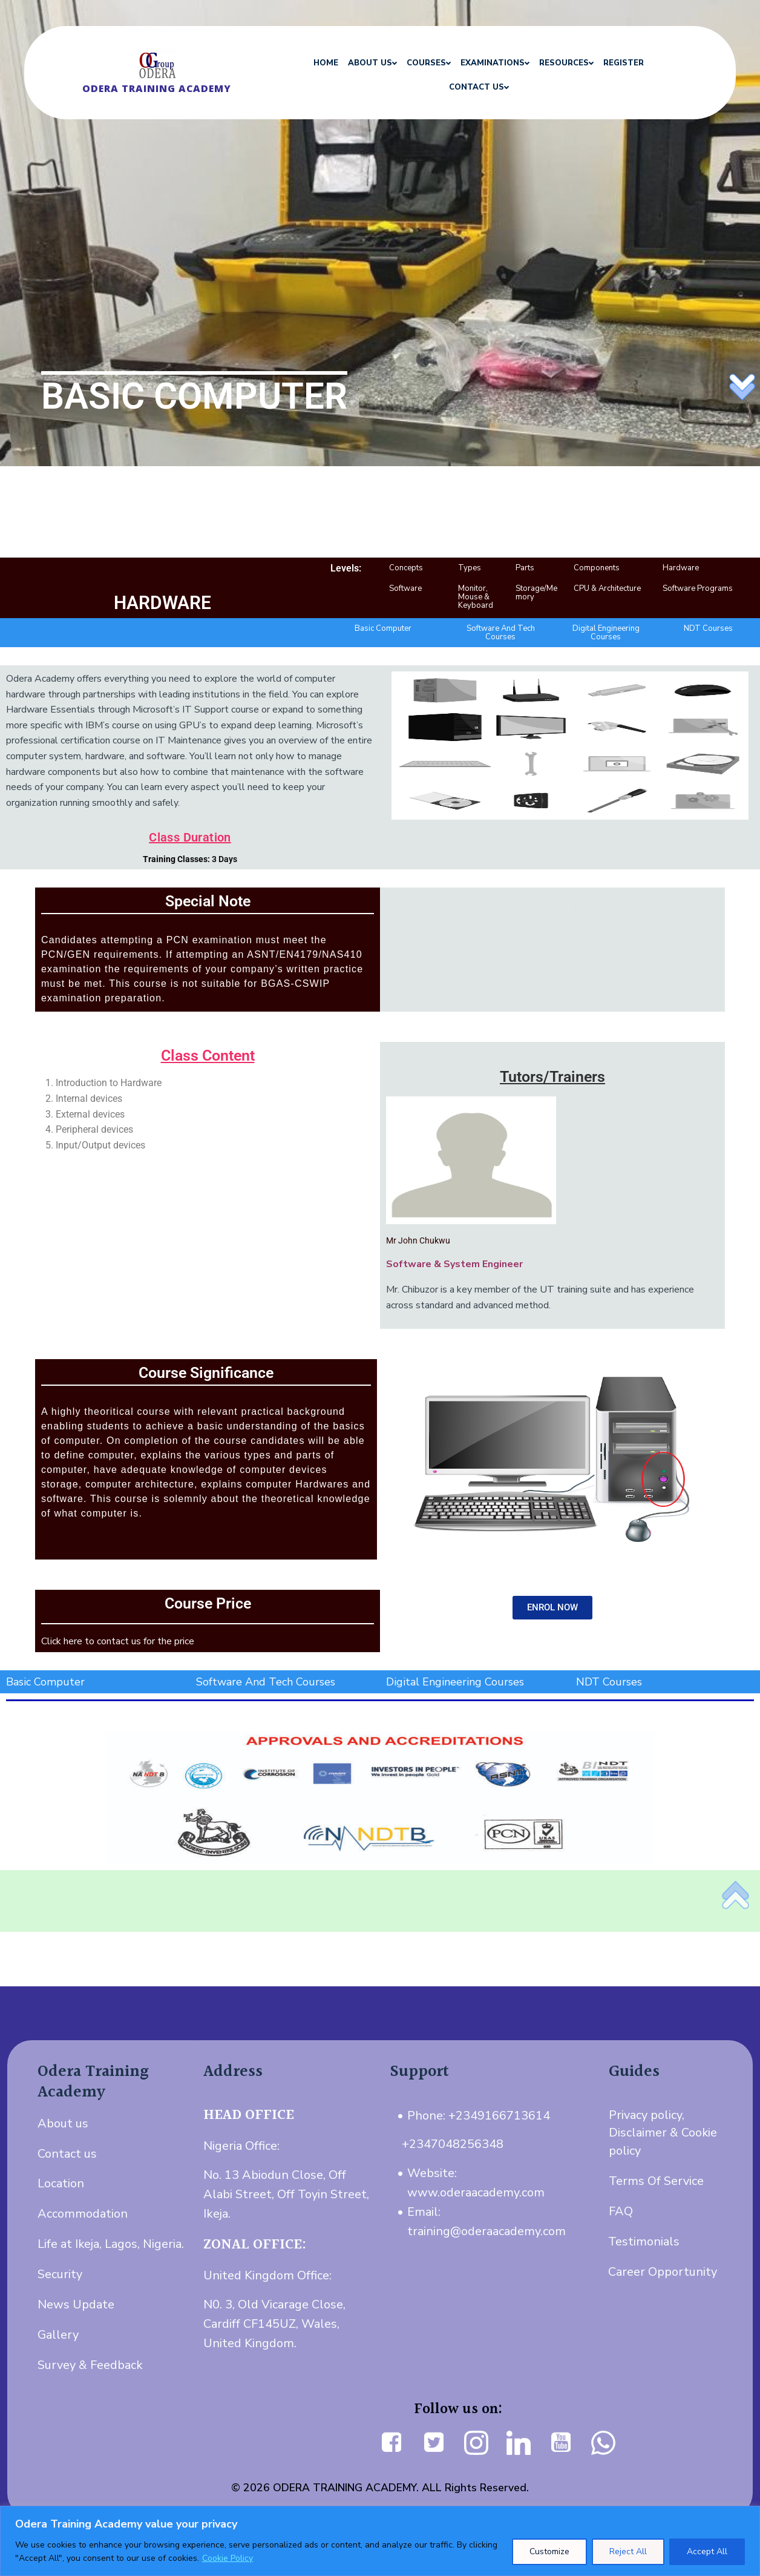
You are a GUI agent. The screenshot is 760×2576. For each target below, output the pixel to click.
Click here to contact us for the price (117, 1641)
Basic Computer (383, 628)
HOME (324, 63)
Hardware (681, 567)
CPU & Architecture (607, 588)
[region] (380, 2541)
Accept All (707, 2551)
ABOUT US (370, 63)
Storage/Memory (536, 592)
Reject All (628, 2551)
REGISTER (621, 63)
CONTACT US (476, 87)
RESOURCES (564, 63)
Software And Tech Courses (501, 632)
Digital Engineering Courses (606, 632)
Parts (525, 567)
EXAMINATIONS (493, 63)
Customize (549, 2551)
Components (597, 567)
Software (405, 588)
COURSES (427, 63)
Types (469, 567)
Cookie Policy (227, 2558)
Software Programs (698, 588)
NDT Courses (708, 628)
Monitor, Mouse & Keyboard (475, 597)
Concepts (406, 567)
